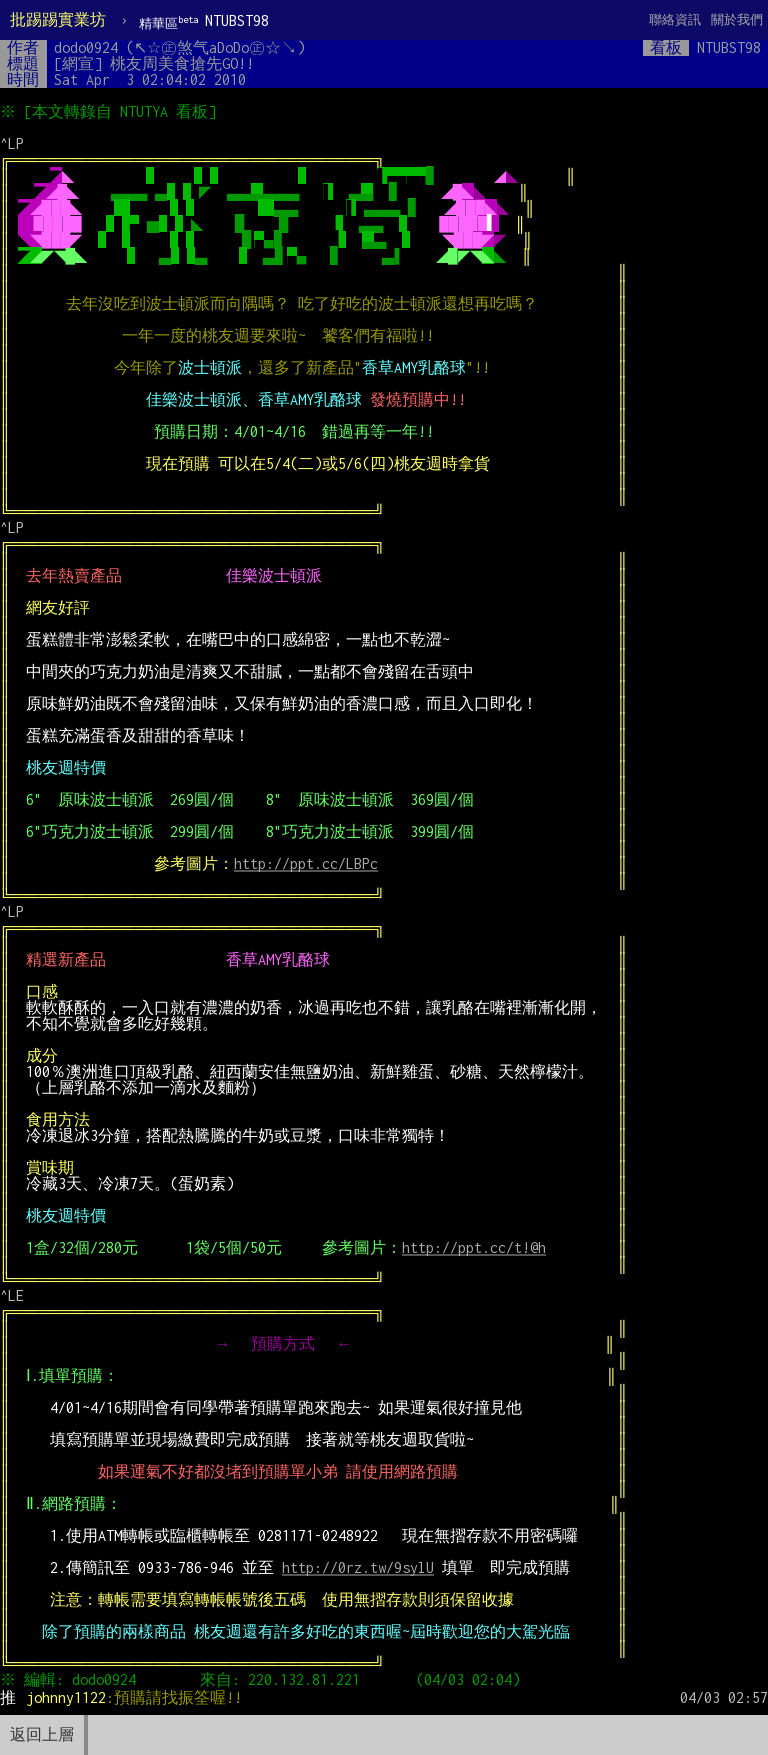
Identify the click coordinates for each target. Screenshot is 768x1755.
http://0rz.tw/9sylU (358, 1567)
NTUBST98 (204, 21)
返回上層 (42, 1734)
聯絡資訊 (675, 19)
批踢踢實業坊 (58, 19)
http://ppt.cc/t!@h (474, 1247)
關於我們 (737, 19)
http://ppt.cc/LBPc (306, 863)
